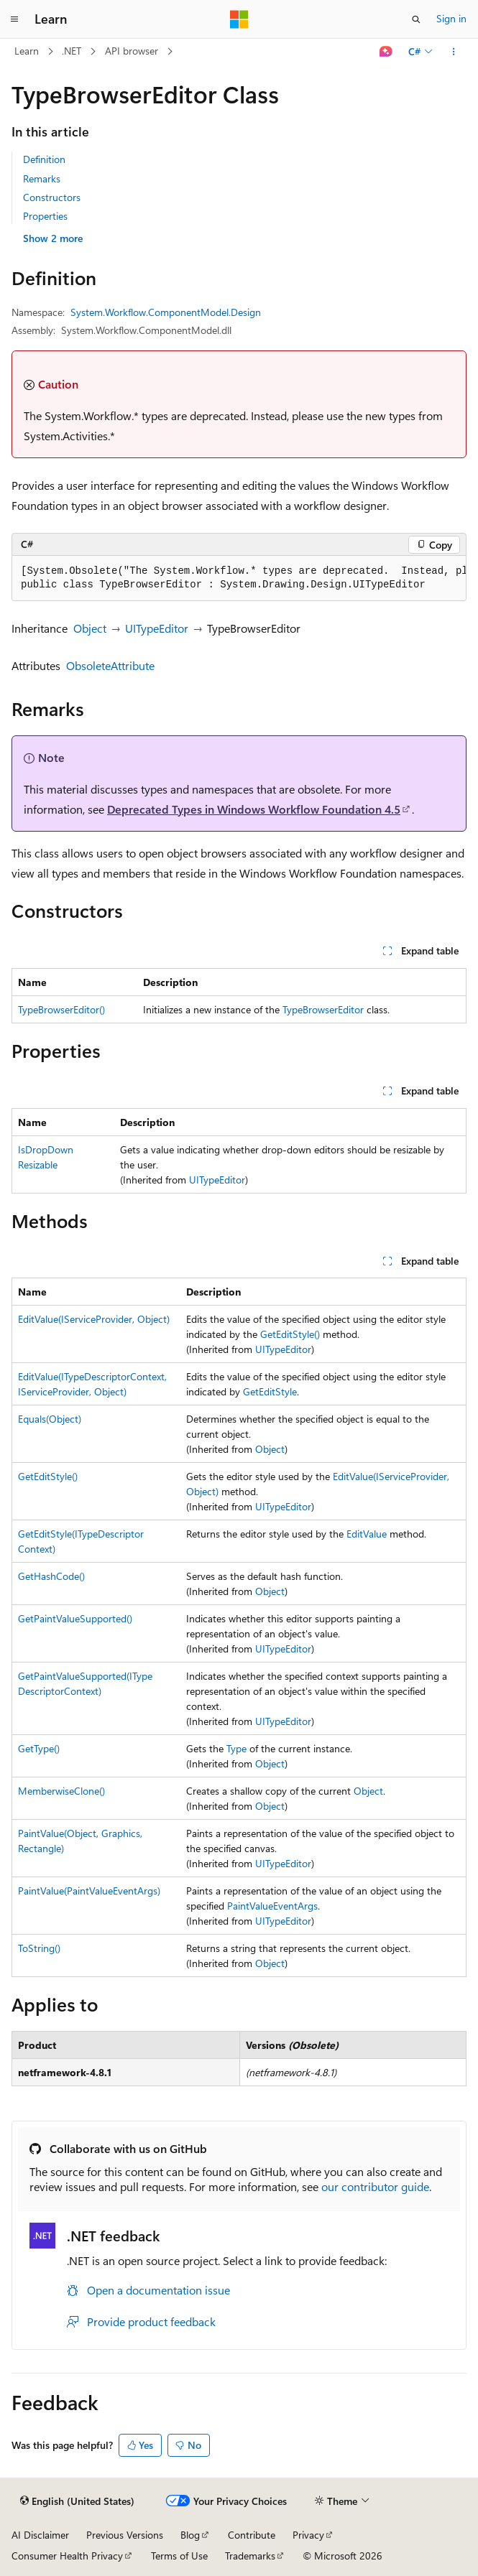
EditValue (366, 1533)
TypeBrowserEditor (323, 1009)
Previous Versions (124, 2535)
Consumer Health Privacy (67, 2555)
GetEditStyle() (290, 1334)
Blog (190, 2535)
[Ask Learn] (386, 51)
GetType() (39, 1748)
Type (236, 1748)
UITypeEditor (156, 628)
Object (89, 628)
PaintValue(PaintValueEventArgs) (89, 1890)
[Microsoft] (239, 19)
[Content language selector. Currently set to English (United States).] (77, 2501)
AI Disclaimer (40, 2535)
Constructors (52, 197)
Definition (44, 159)
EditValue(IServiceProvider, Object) (94, 1319)
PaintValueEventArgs (272, 1905)
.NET (71, 50)
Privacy (308, 2535)
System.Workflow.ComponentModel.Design (165, 312)
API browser (131, 50)
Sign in (451, 18)
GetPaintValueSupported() (75, 1618)
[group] (239, 578)
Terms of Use (179, 2555)
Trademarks (250, 2555)
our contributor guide (375, 2186)
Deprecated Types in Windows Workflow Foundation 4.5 (253, 809)
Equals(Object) (49, 1419)
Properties (45, 216)
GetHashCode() (51, 1576)
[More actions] (453, 51)
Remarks (41, 178)
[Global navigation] (14, 19)
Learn (26, 50)
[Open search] (416, 19)
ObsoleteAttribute (110, 665)
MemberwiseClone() (61, 1791)
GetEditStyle (270, 1391)
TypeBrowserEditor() (61, 1009)
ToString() (39, 1948)
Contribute (251, 2535)
